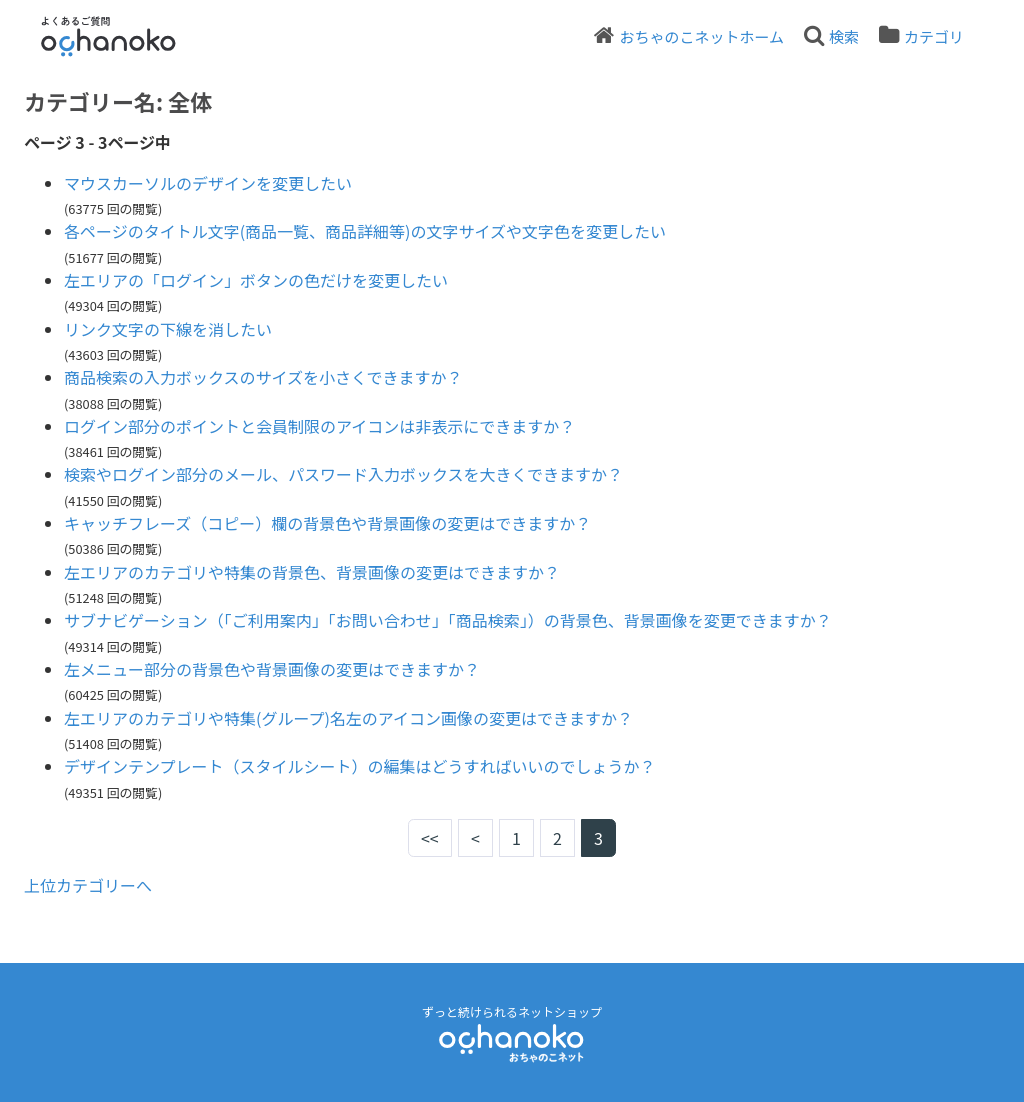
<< (430, 838)
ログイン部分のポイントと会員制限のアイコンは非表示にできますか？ (319, 426)
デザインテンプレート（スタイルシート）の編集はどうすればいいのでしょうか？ (360, 766)
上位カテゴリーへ (88, 885)
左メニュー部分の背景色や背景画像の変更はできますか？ (272, 669)
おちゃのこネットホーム (701, 36)
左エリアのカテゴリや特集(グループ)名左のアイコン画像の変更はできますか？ (348, 718)
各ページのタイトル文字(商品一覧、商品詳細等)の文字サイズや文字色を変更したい (365, 231)
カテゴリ (934, 36)
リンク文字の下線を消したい (168, 329)
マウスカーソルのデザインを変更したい (208, 183)
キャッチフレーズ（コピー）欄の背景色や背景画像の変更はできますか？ (327, 523)
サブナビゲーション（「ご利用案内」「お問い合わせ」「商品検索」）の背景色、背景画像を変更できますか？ (448, 620)
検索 (844, 36)
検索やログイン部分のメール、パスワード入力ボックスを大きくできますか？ (343, 474)
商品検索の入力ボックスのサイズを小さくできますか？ (263, 377)
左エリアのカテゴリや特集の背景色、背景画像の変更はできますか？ (312, 572)
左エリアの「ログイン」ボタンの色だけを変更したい (256, 280)
